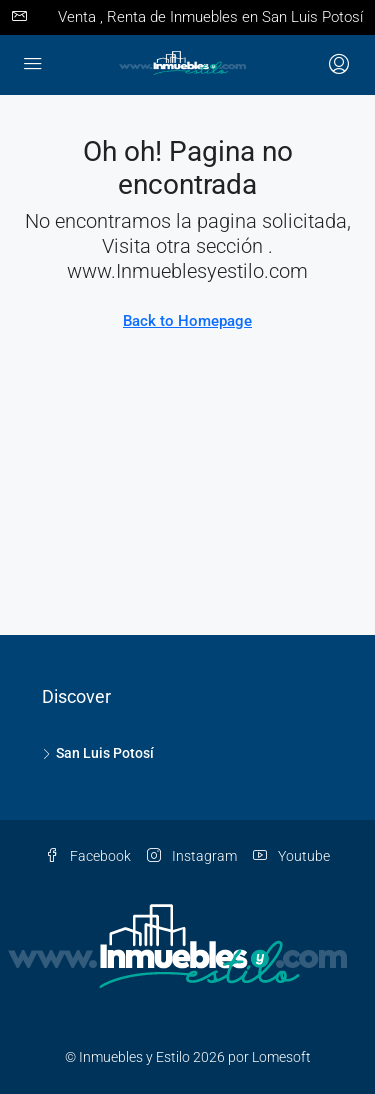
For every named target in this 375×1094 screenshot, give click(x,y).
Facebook (88, 856)
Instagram (192, 856)
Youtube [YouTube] (291, 856)
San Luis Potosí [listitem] (98, 753)
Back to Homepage (187, 321)
